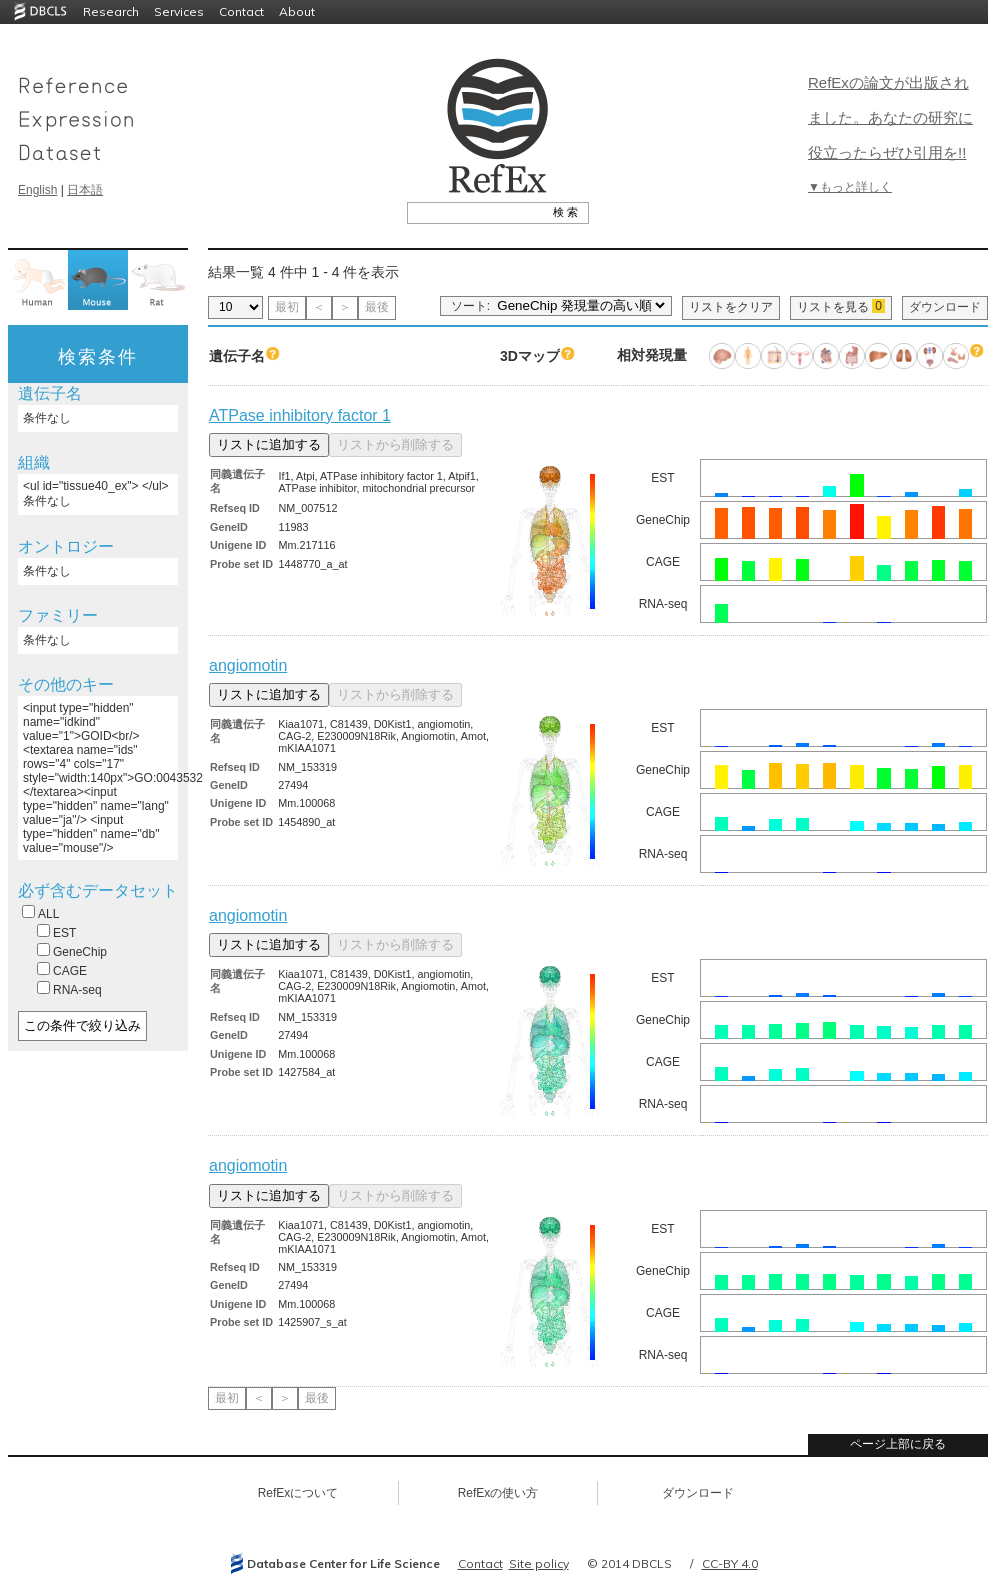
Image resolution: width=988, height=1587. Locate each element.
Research (111, 11)
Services (179, 11)
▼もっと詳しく (850, 187)
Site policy (539, 1563)
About (297, 11)
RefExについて (298, 1493)
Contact (241, 11)
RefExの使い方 (498, 1493)
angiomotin (248, 665)
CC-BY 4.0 (730, 1563)
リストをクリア (731, 307)
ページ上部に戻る (898, 1444)
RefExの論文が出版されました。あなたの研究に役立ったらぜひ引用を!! (890, 117)
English (37, 190)
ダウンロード (945, 307)
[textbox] (475, 212)
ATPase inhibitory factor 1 (300, 415)
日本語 (85, 190)
